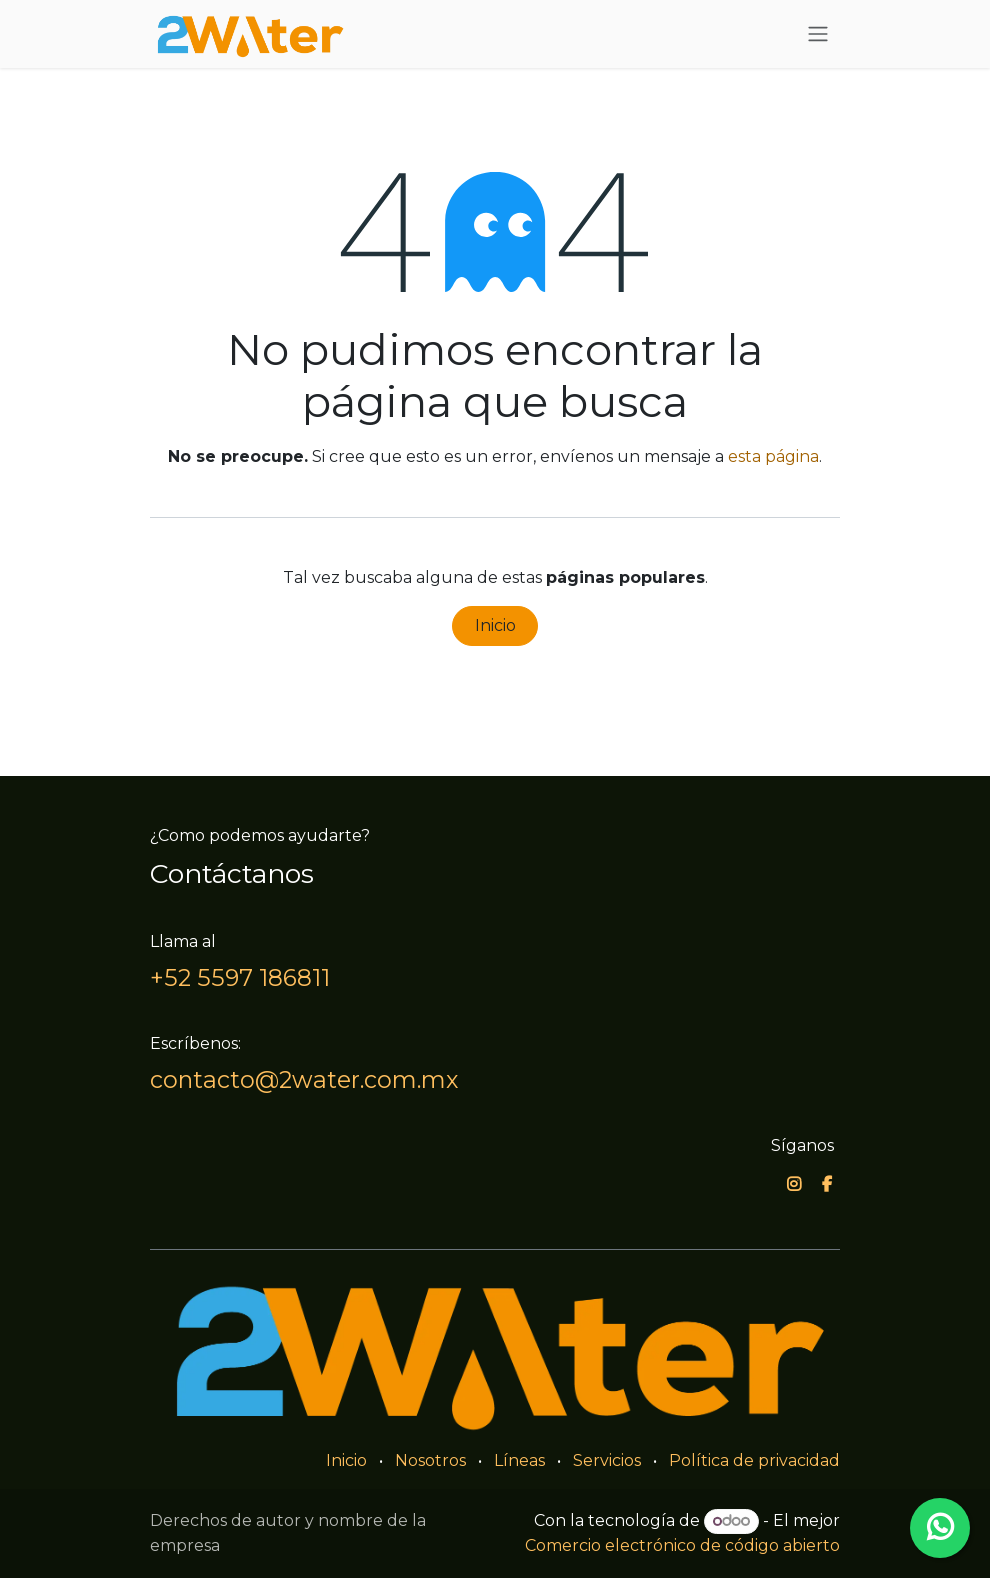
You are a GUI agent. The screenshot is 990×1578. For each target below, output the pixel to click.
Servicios (607, 1460)
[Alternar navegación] (818, 34)
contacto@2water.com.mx (304, 1079)
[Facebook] (827, 1184)
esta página (773, 456)
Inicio (495, 625)
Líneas (519, 1460)
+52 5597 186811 (240, 977)
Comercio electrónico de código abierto (682, 1545)
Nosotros (430, 1460)
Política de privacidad (754, 1460)
